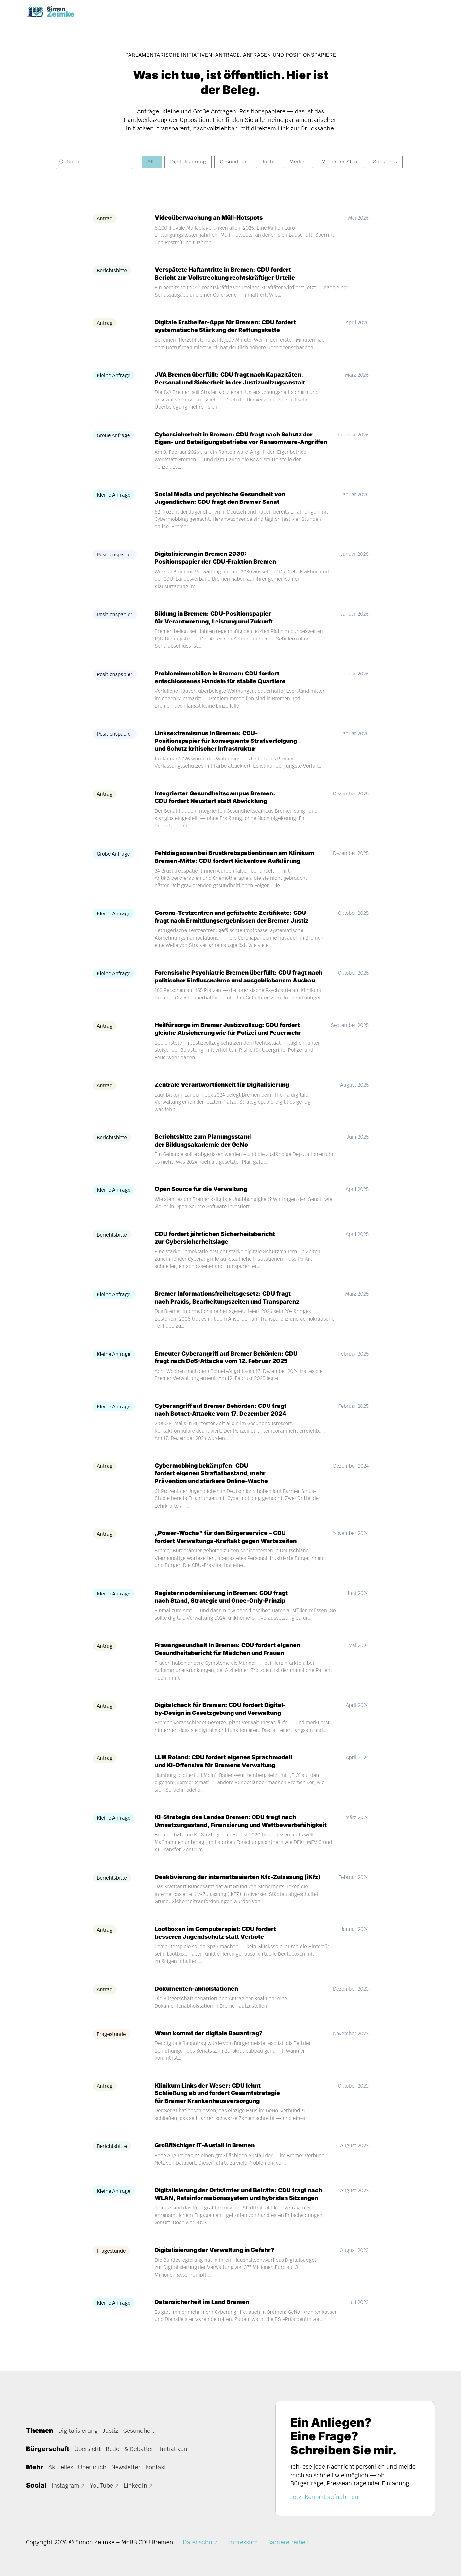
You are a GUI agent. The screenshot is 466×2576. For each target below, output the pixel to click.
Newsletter (127, 2467)
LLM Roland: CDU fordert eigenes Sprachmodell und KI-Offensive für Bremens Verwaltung (225, 1769)
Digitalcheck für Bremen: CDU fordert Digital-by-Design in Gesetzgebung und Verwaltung (221, 1717)
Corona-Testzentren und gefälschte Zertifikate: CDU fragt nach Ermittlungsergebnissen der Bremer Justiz (234, 925)
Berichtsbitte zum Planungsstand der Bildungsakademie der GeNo (205, 1149)
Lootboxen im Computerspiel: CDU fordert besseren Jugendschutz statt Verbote (217, 1941)
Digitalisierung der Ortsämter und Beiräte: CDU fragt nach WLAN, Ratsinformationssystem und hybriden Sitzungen (241, 2202)
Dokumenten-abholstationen (198, 1997)
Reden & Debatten (131, 2449)
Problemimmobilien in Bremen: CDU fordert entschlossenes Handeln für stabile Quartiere (223, 685)
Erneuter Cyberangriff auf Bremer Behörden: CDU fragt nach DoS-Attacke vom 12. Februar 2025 (228, 1365)
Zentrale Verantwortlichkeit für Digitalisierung (224, 1093)
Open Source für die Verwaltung (202, 1197)
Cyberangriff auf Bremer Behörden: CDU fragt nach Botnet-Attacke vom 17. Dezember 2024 (222, 1418)
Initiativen (175, 2449)
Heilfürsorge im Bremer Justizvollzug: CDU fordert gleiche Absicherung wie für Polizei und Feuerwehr (231, 1037)
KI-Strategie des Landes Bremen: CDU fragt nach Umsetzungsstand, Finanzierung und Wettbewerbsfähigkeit (245, 1829)
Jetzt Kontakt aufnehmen (325, 2496)
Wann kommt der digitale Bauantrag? (210, 2042)
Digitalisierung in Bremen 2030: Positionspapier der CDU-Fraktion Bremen (217, 566)
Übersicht (87, 2449)
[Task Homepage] (52, 12)
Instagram (65, 2485)
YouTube (102, 2485)
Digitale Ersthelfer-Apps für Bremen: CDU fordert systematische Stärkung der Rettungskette (227, 326)
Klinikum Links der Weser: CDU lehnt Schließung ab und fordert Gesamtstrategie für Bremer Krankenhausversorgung (220, 2101)
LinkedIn (136, 2485)
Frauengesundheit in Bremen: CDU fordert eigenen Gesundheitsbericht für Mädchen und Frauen (230, 1657)
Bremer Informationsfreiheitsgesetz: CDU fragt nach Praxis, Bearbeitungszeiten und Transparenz (230, 1306)
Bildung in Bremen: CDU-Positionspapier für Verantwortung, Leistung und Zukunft (217, 626)
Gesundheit (140, 2430)
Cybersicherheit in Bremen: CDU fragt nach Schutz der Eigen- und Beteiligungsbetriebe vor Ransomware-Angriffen (220, 443)
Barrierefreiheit (290, 2542)
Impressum (243, 2542)
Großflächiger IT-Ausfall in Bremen (206, 2154)
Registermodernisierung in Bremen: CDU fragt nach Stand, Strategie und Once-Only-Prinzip (223, 1605)
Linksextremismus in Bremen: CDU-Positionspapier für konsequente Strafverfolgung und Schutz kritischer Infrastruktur (229, 749)
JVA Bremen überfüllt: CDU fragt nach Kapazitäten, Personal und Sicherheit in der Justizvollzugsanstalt (233, 379)
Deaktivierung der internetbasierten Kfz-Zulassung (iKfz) (241, 1885)
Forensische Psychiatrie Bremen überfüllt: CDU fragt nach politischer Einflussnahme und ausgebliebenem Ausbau (241, 985)
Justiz (111, 2430)
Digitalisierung (78, 2430)
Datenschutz (200, 2542)
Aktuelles (61, 2467)
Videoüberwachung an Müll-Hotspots (211, 218)
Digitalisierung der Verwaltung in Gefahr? (217, 2258)
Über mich (93, 2467)
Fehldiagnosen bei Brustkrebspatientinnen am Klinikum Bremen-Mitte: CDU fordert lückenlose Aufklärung (238, 865)
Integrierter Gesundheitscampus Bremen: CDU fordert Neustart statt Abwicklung (217, 805)
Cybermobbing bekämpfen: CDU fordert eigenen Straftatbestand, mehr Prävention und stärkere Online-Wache (213, 1482)
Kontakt (157, 2467)
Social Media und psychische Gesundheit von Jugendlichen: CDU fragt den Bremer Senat (222, 506)
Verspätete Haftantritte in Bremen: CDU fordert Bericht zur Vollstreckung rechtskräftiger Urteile (227, 274)
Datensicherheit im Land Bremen (203, 2310)
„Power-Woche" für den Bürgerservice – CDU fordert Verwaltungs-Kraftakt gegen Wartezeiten (228, 1545)
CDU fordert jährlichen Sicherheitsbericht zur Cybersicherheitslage (216, 1246)
